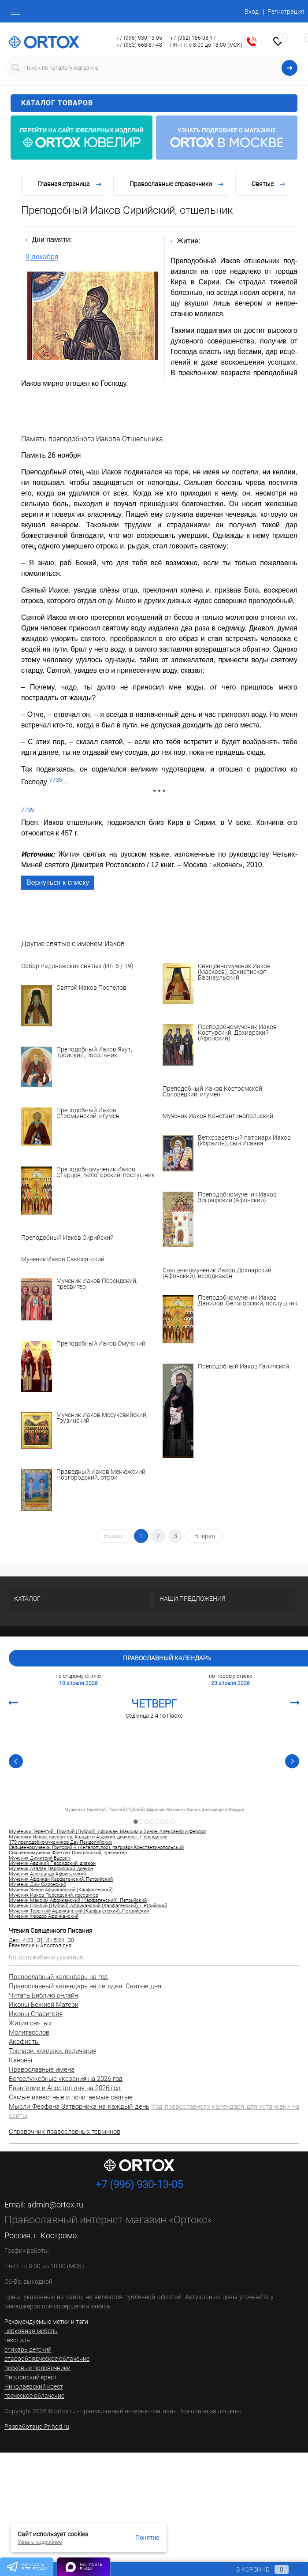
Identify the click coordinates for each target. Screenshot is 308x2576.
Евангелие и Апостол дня (40, 1945)
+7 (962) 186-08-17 (193, 38)
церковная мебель (31, 2330)
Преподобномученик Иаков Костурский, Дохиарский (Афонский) (237, 1033)
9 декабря (42, 257)
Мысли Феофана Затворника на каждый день (79, 2106)
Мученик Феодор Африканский (43, 1916)
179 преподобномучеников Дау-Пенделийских (60, 1842)
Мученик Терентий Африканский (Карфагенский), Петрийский (79, 1911)
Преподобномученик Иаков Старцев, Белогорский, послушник (105, 1172)
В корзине (254, 2569)
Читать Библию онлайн (43, 1995)
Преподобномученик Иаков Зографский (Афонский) (237, 1198)
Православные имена (41, 2069)
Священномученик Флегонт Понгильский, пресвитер (68, 1853)
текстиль (17, 2340)
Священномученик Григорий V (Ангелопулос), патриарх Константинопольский (96, 1847)
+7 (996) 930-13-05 (139, 38)
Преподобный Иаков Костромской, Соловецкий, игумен (213, 1091)
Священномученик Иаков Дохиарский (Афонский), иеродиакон (217, 1273)
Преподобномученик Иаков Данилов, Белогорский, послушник (247, 1301)
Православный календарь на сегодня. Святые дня (85, 1986)
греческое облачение (34, 2395)
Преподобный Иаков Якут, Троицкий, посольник (94, 1053)
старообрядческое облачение (46, 2358)
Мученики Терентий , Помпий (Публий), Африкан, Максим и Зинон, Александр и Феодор (154, 1810)
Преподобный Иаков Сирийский (67, 1238)
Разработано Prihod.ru (36, 2426)
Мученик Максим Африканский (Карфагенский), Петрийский (78, 1900)
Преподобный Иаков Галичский (243, 1367)
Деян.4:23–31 (26, 1940)
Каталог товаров (157, 103)
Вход (252, 11)
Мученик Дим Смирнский (37, 1884)
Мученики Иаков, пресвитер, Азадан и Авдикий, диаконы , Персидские (88, 1837)
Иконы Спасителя (36, 2014)
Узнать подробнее (40, 2542)
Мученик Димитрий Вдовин (39, 1858)
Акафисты (24, 2042)
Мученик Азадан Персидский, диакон (51, 1868)
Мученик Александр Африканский (47, 1874)
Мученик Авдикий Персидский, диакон (52, 1863)
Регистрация (285, 11)
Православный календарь (167, 1658)
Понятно (147, 2537)
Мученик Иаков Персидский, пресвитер (96, 1284)
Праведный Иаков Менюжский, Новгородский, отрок (101, 1475)
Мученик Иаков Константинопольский (218, 1116)
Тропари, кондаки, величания (52, 2051)
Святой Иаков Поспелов (91, 988)
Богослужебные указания (46, 1957)
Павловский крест (30, 2377)
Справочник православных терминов (64, 2132)
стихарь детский (28, 2349)
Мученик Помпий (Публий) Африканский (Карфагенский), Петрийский (88, 1906)
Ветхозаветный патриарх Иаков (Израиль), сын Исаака (244, 1141)
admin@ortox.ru (55, 2204)
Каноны (20, 2060)
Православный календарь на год (58, 1977)
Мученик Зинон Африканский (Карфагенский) (61, 1890)
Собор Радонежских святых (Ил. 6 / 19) (77, 966)
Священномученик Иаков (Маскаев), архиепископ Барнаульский (234, 972)
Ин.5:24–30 (59, 1940)
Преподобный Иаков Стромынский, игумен (87, 1113)
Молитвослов (29, 2032)
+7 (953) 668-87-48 (139, 45)
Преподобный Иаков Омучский (100, 1344)
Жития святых (30, 2023)
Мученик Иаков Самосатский (62, 1259)
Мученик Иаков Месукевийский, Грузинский (102, 1418)
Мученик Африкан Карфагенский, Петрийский (61, 1879)
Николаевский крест (33, 2386)
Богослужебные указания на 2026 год (65, 2079)
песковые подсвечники (37, 2367)
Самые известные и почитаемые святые (71, 2097)
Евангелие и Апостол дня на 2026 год (65, 2088)
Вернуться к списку (57, 882)
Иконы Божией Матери (43, 2005)
